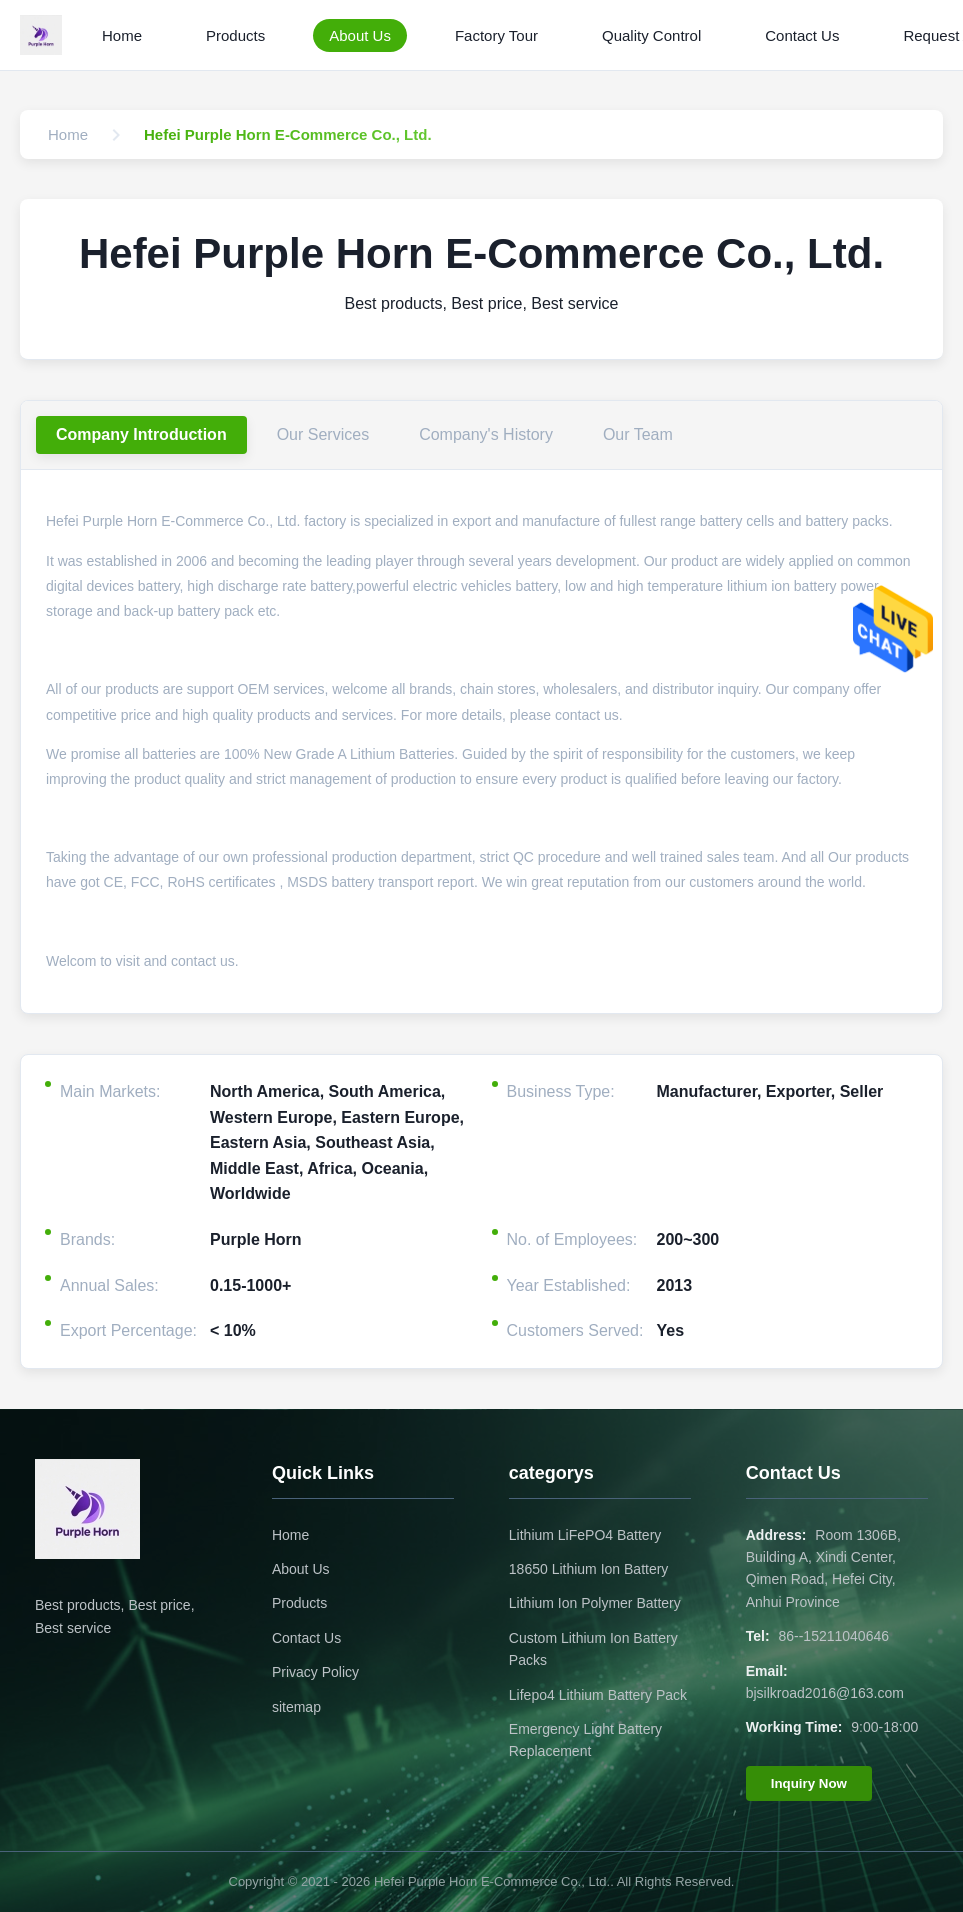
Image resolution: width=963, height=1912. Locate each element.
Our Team (638, 434)
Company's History (486, 434)
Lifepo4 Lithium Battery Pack (598, 1695)
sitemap (296, 1707)
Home (122, 35)
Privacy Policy (315, 1672)
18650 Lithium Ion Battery (589, 1569)
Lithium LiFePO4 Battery (585, 1535)
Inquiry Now (809, 1783)
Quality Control (651, 35)
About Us (360, 35)
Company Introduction (141, 434)
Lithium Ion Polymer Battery (595, 1603)
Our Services (323, 434)
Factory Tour (496, 35)
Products (235, 35)
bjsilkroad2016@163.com (825, 1693)
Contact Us (802, 35)
